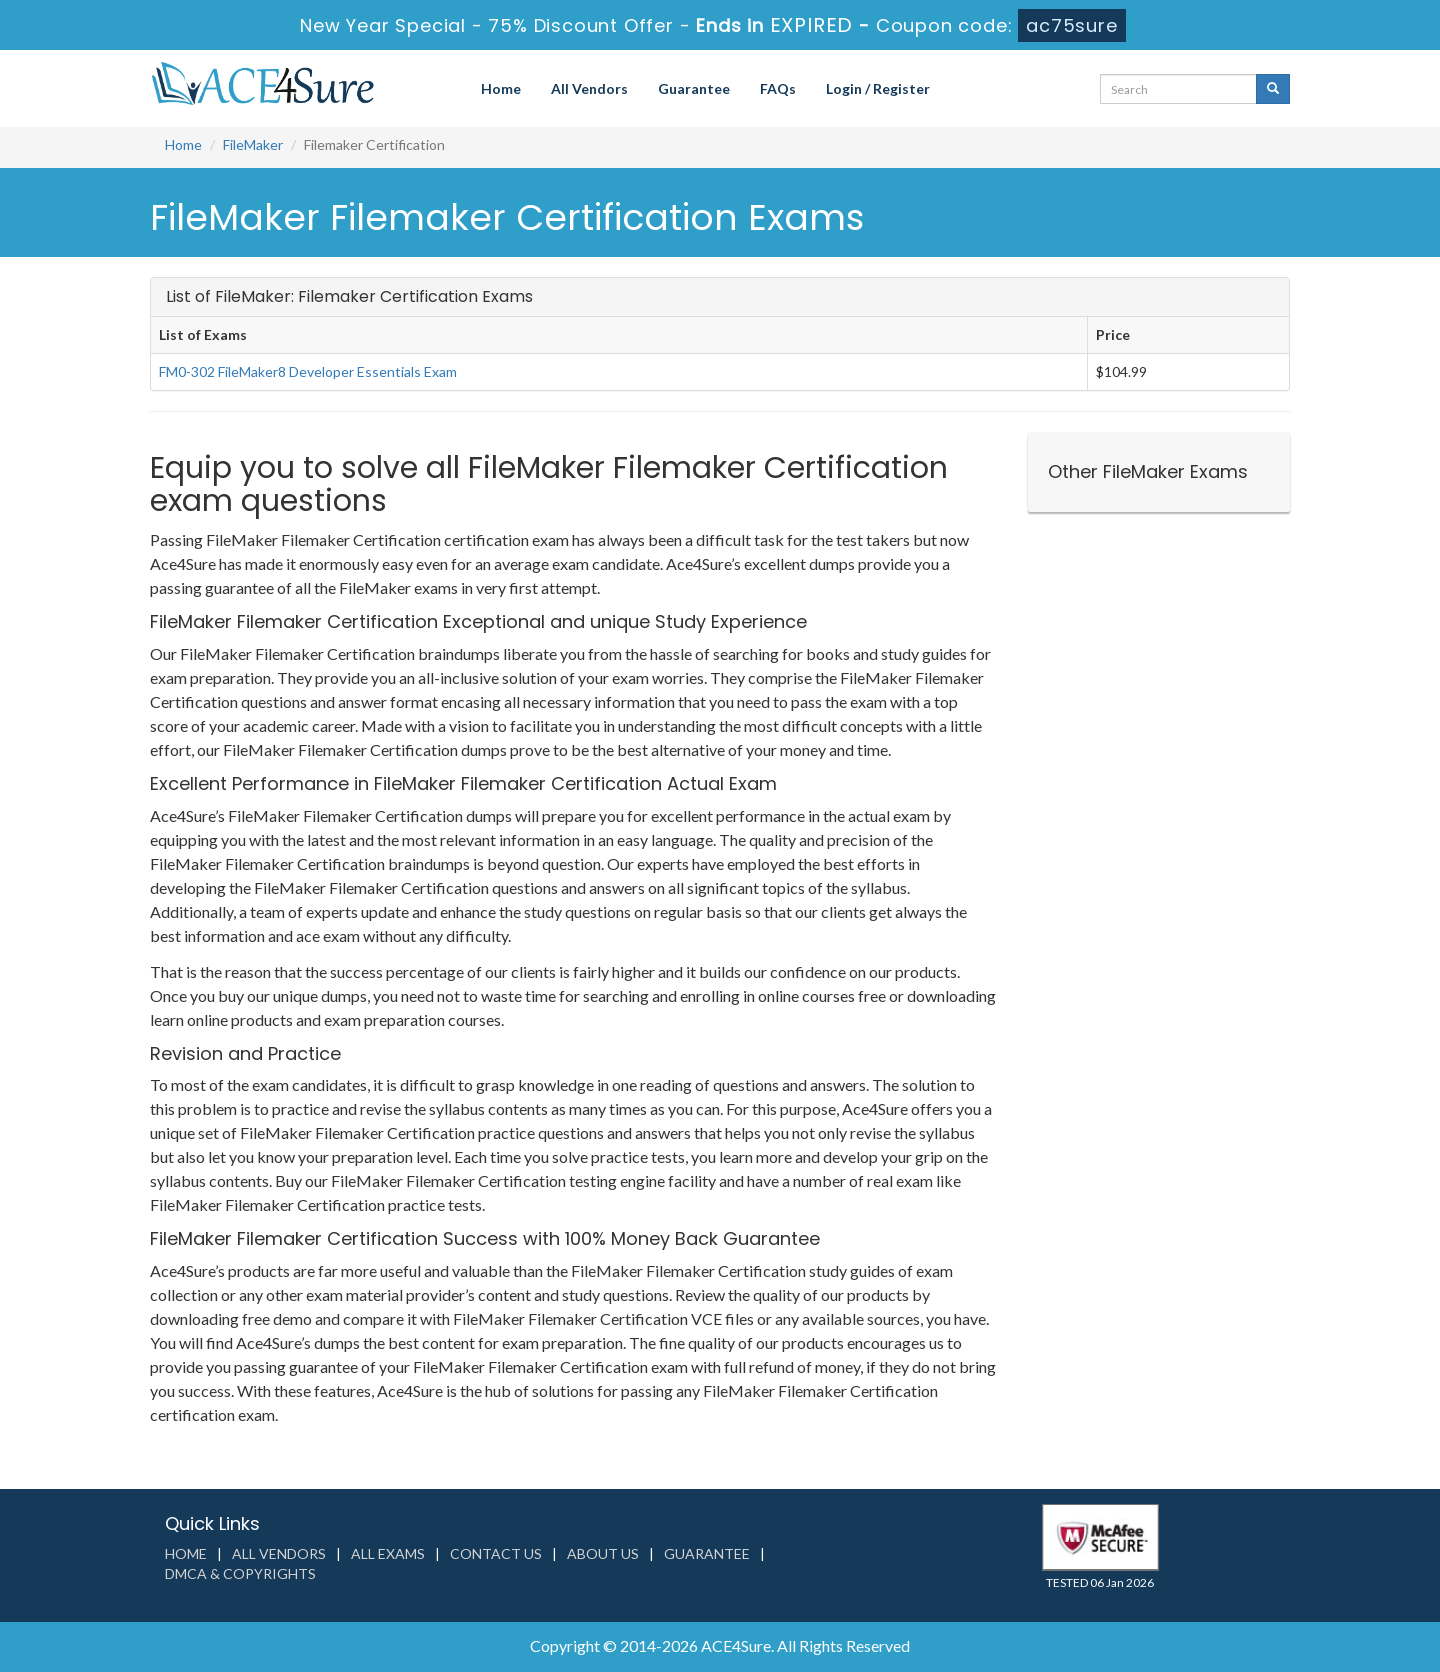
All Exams (388, 1553)
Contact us (496, 1553)
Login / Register (878, 88)
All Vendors (589, 88)
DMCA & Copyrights (240, 1573)
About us (603, 1553)
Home (501, 88)
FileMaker (253, 144)
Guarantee (694, 88)
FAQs (778, 88)
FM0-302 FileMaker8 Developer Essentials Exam (308, 371)
